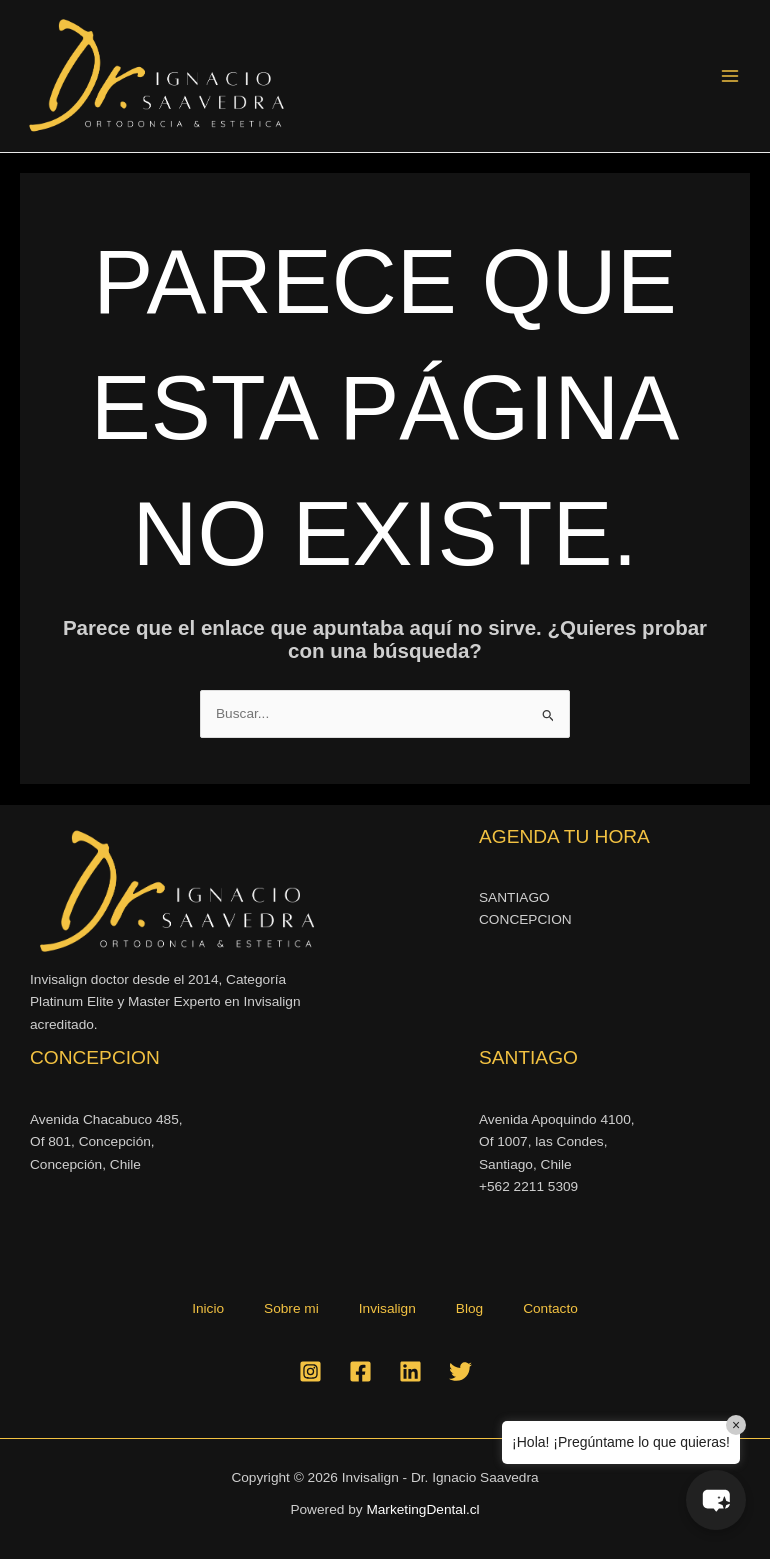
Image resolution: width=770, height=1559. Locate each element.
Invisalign (387, 1308)
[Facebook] (360, 1371)
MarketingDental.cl (422, 1509)
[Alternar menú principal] (730, 76)
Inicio (208, 1308)
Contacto (550, 1308)
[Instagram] (310, 1371)
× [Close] (736, 1425)
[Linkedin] (410, 1371)
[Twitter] (460, 1371)
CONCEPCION (525, 919)
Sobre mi (291, 1308)
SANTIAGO (514, 897)
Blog (469, 1308)
